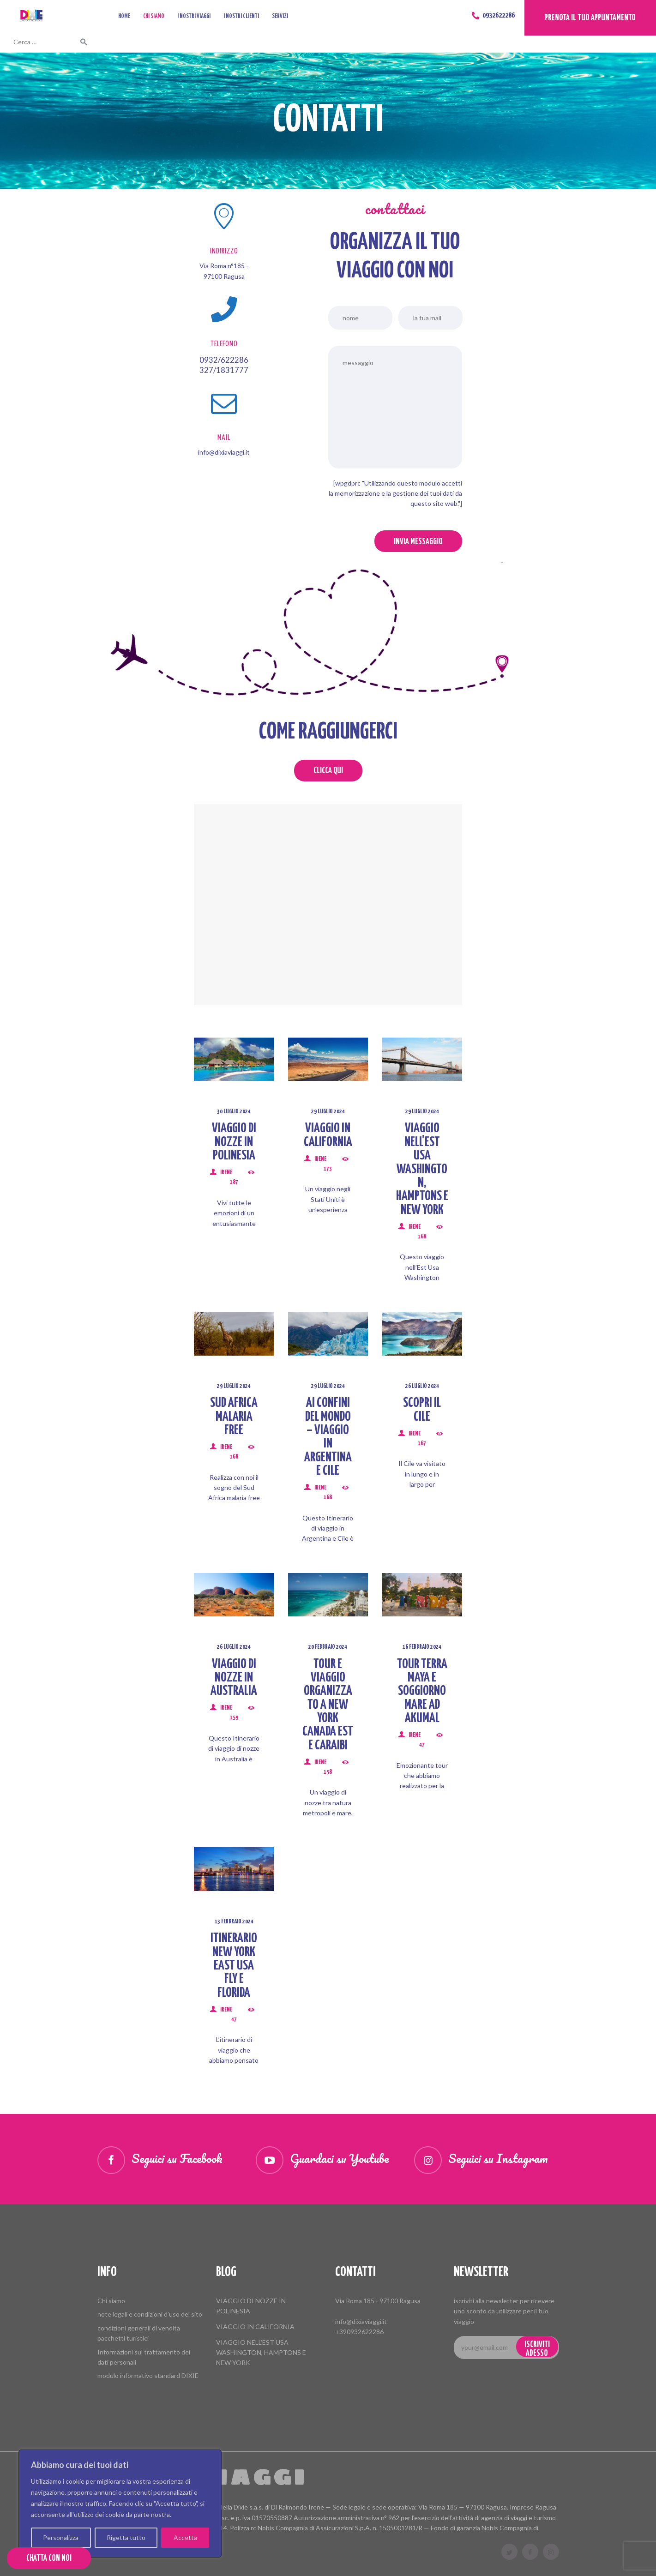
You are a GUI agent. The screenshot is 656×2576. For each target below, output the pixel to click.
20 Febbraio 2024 (327, 1647)
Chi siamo (111, 2301)
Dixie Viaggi (202, 2477)
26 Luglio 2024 (422, 1386)
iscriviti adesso (537, 2349)
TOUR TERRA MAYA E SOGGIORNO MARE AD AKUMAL (422, 1691)
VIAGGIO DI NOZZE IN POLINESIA (234, 1142)
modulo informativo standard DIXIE (148, 2375)
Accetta (185, 2537)
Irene (226, 1173)
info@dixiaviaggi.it (361, 2321)
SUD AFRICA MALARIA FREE (234, 1417)
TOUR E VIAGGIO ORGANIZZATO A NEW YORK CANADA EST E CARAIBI (327, 1705)
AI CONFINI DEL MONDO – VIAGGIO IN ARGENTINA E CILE (328, 1437)
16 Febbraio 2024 (422, 1647)
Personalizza (60, 2537)
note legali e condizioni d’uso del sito (149, 2314)
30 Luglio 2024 (234, 1112)
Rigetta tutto (126, 2537)
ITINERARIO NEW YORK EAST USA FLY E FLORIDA (234, 1966)
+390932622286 (359, 2332)
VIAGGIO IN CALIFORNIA (328, 1135)
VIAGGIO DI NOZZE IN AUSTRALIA (234, 1678)
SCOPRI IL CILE (422, 1410)
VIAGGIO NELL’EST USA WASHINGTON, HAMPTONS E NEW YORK (422, 1169)
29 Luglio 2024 (328, 1112)
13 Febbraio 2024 (234, 1922)
